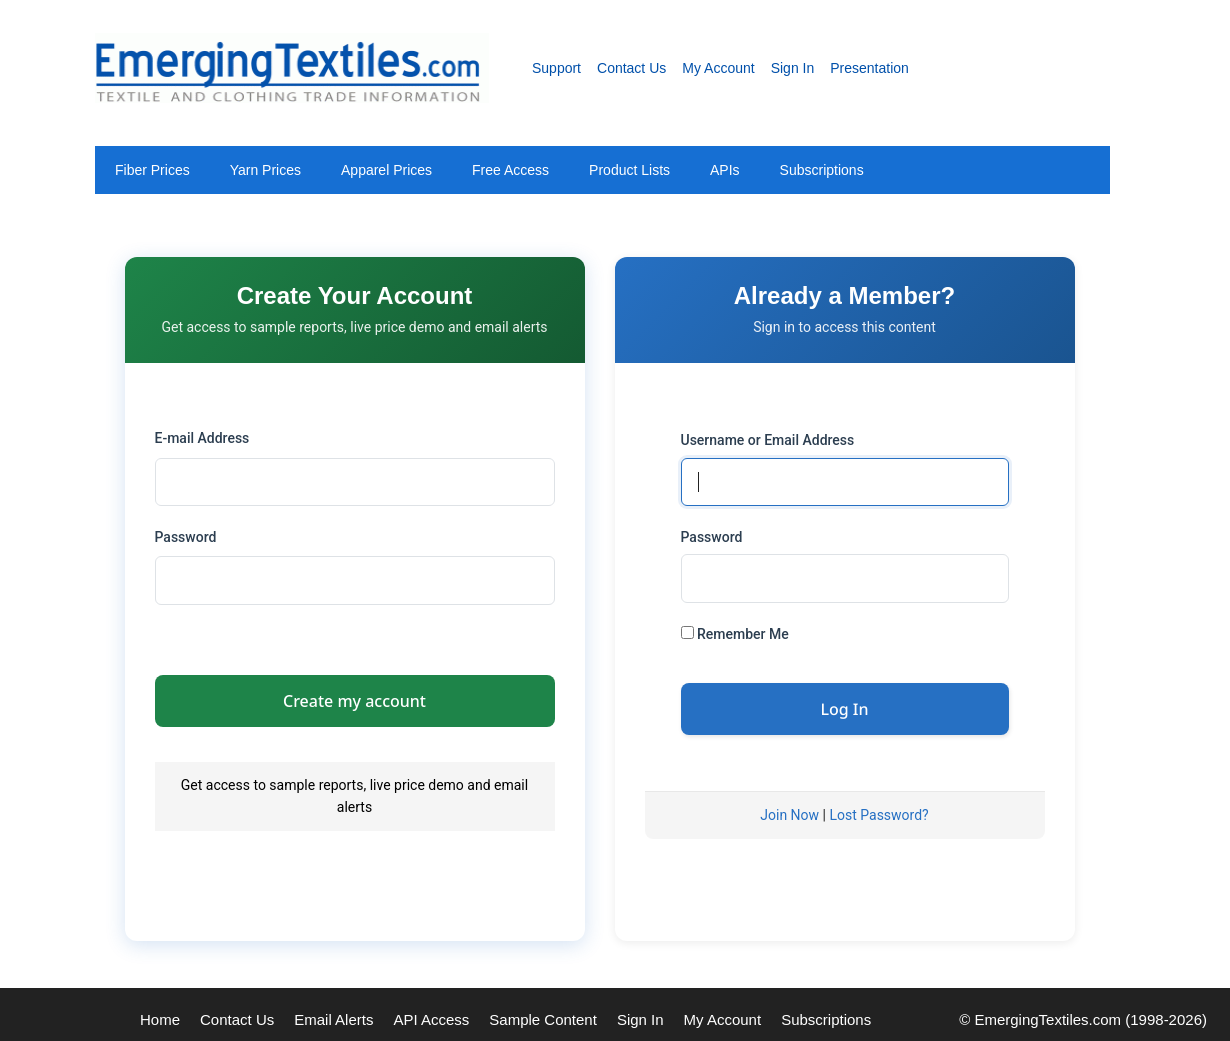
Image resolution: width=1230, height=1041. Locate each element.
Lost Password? (878, 815)
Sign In (793, 68)
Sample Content (543, 1019)
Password (186, 537)
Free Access (510, 170)
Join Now (789, 815)
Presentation (869, 68)
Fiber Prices (152, 170)
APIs (725, 170)
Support (556, 68)
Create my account (354, 701)
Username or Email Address (768, 440)
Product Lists (629, 170)
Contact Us (631, 68)
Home (160, 1019)
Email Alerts (333, 1019)
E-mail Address (202, 438)
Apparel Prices (386, 170)
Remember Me (735, 634)
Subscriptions (822, 170)
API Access (431, 1019)
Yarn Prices (265, 170)
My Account (718, 68)
